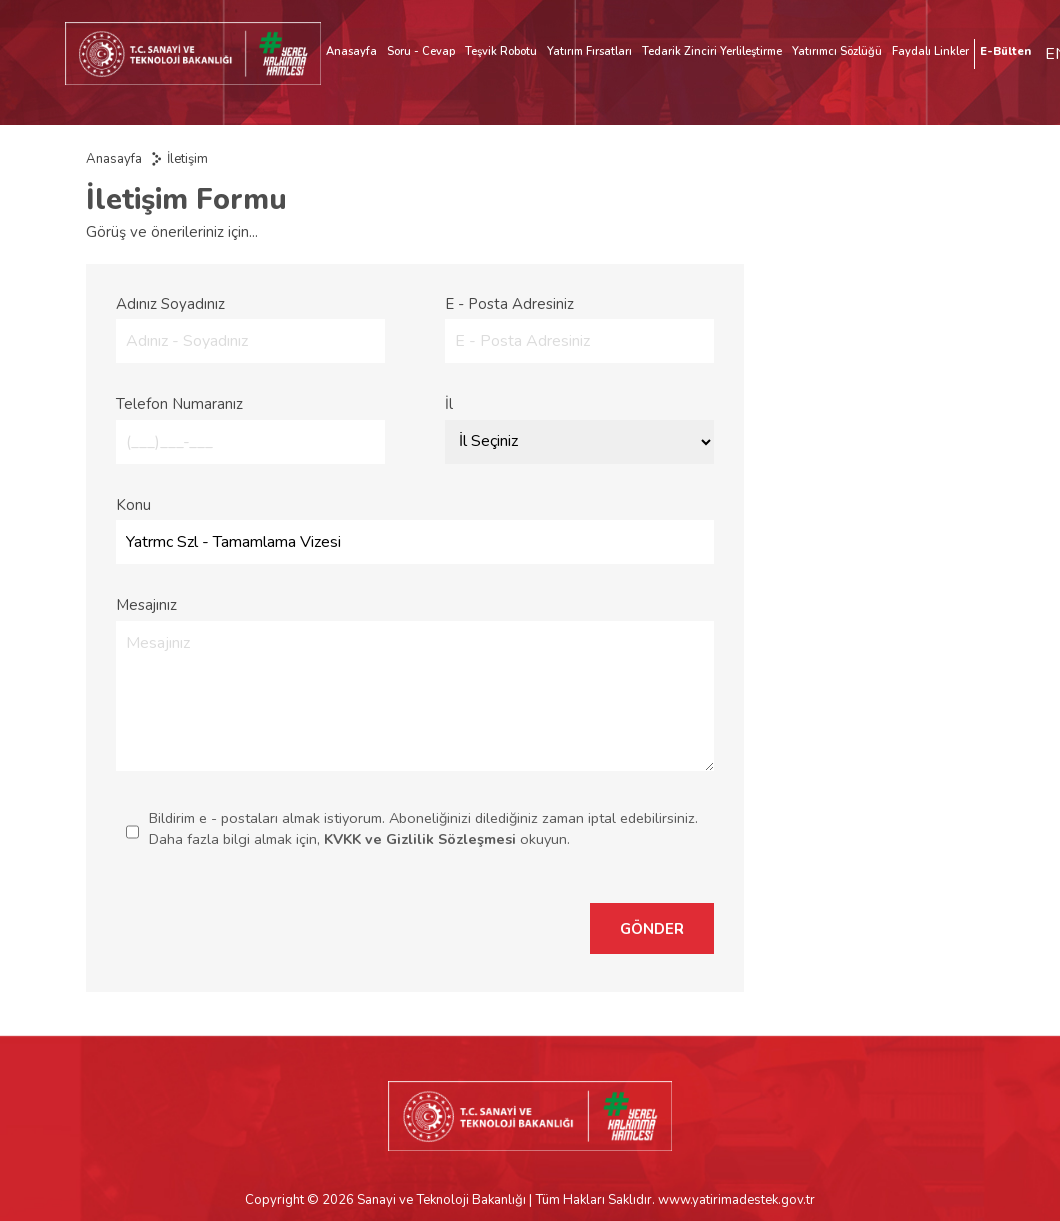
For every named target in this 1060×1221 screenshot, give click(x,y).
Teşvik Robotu (501, 51)
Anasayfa (351, 51)
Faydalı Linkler (930, 51)
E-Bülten (1005, 51)
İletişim (187, 159)
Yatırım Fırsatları (589, 51)
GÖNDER (652, 929)
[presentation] (418, 928)
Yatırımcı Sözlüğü (837, 51)
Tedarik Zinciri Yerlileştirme (712, 51)
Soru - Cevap (421, 51)
